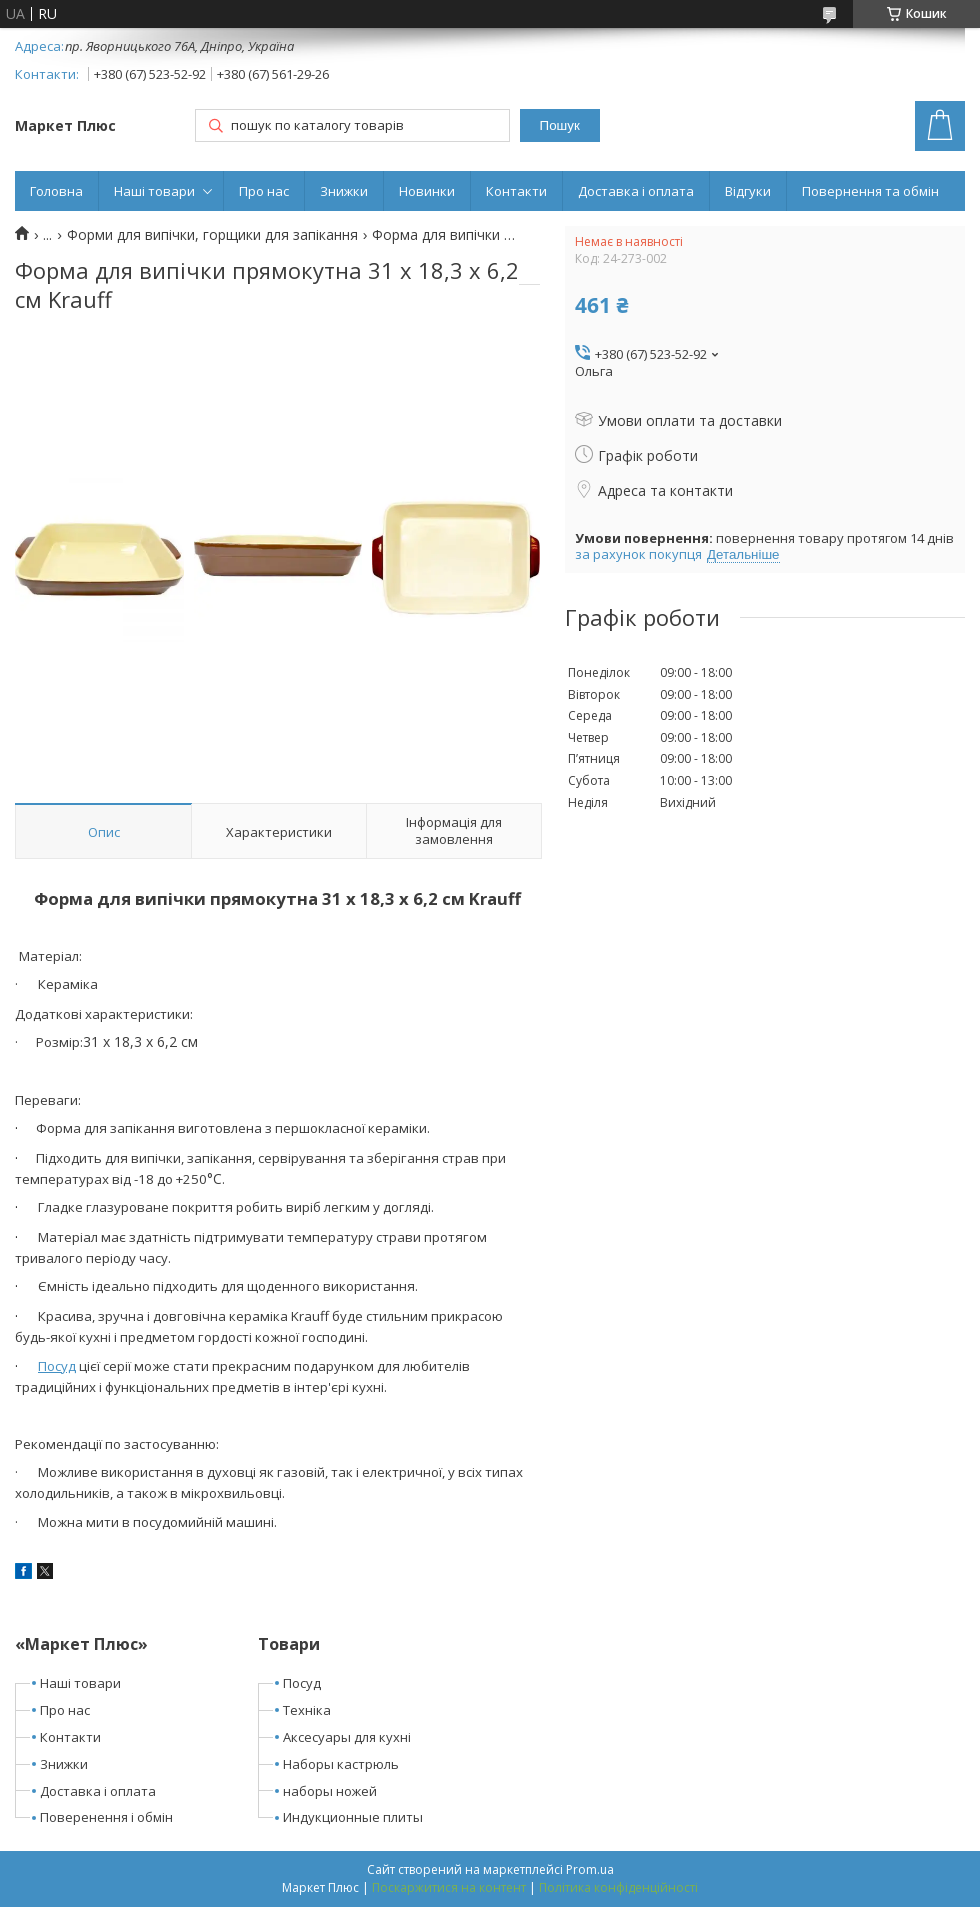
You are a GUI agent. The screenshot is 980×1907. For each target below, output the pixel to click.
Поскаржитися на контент (449, 1887)
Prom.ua (590, 1869)
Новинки (427, 191)
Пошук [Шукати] (560, 125)
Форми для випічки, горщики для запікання (212, 235)
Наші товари (154, 191)
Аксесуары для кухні (347, 1737)
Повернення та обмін (870, 191)
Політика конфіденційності (618, 1887)
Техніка (307, 1710)
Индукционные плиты (353, 1817)
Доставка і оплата (636, 191)
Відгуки (748, 191)
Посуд (57, 1366)
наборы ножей (330, 1791)
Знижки (344, 191)
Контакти (516, 191)
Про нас (264, 191)
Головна (56, 191)
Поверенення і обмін (106, 1817)
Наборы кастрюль (341, 1764)
